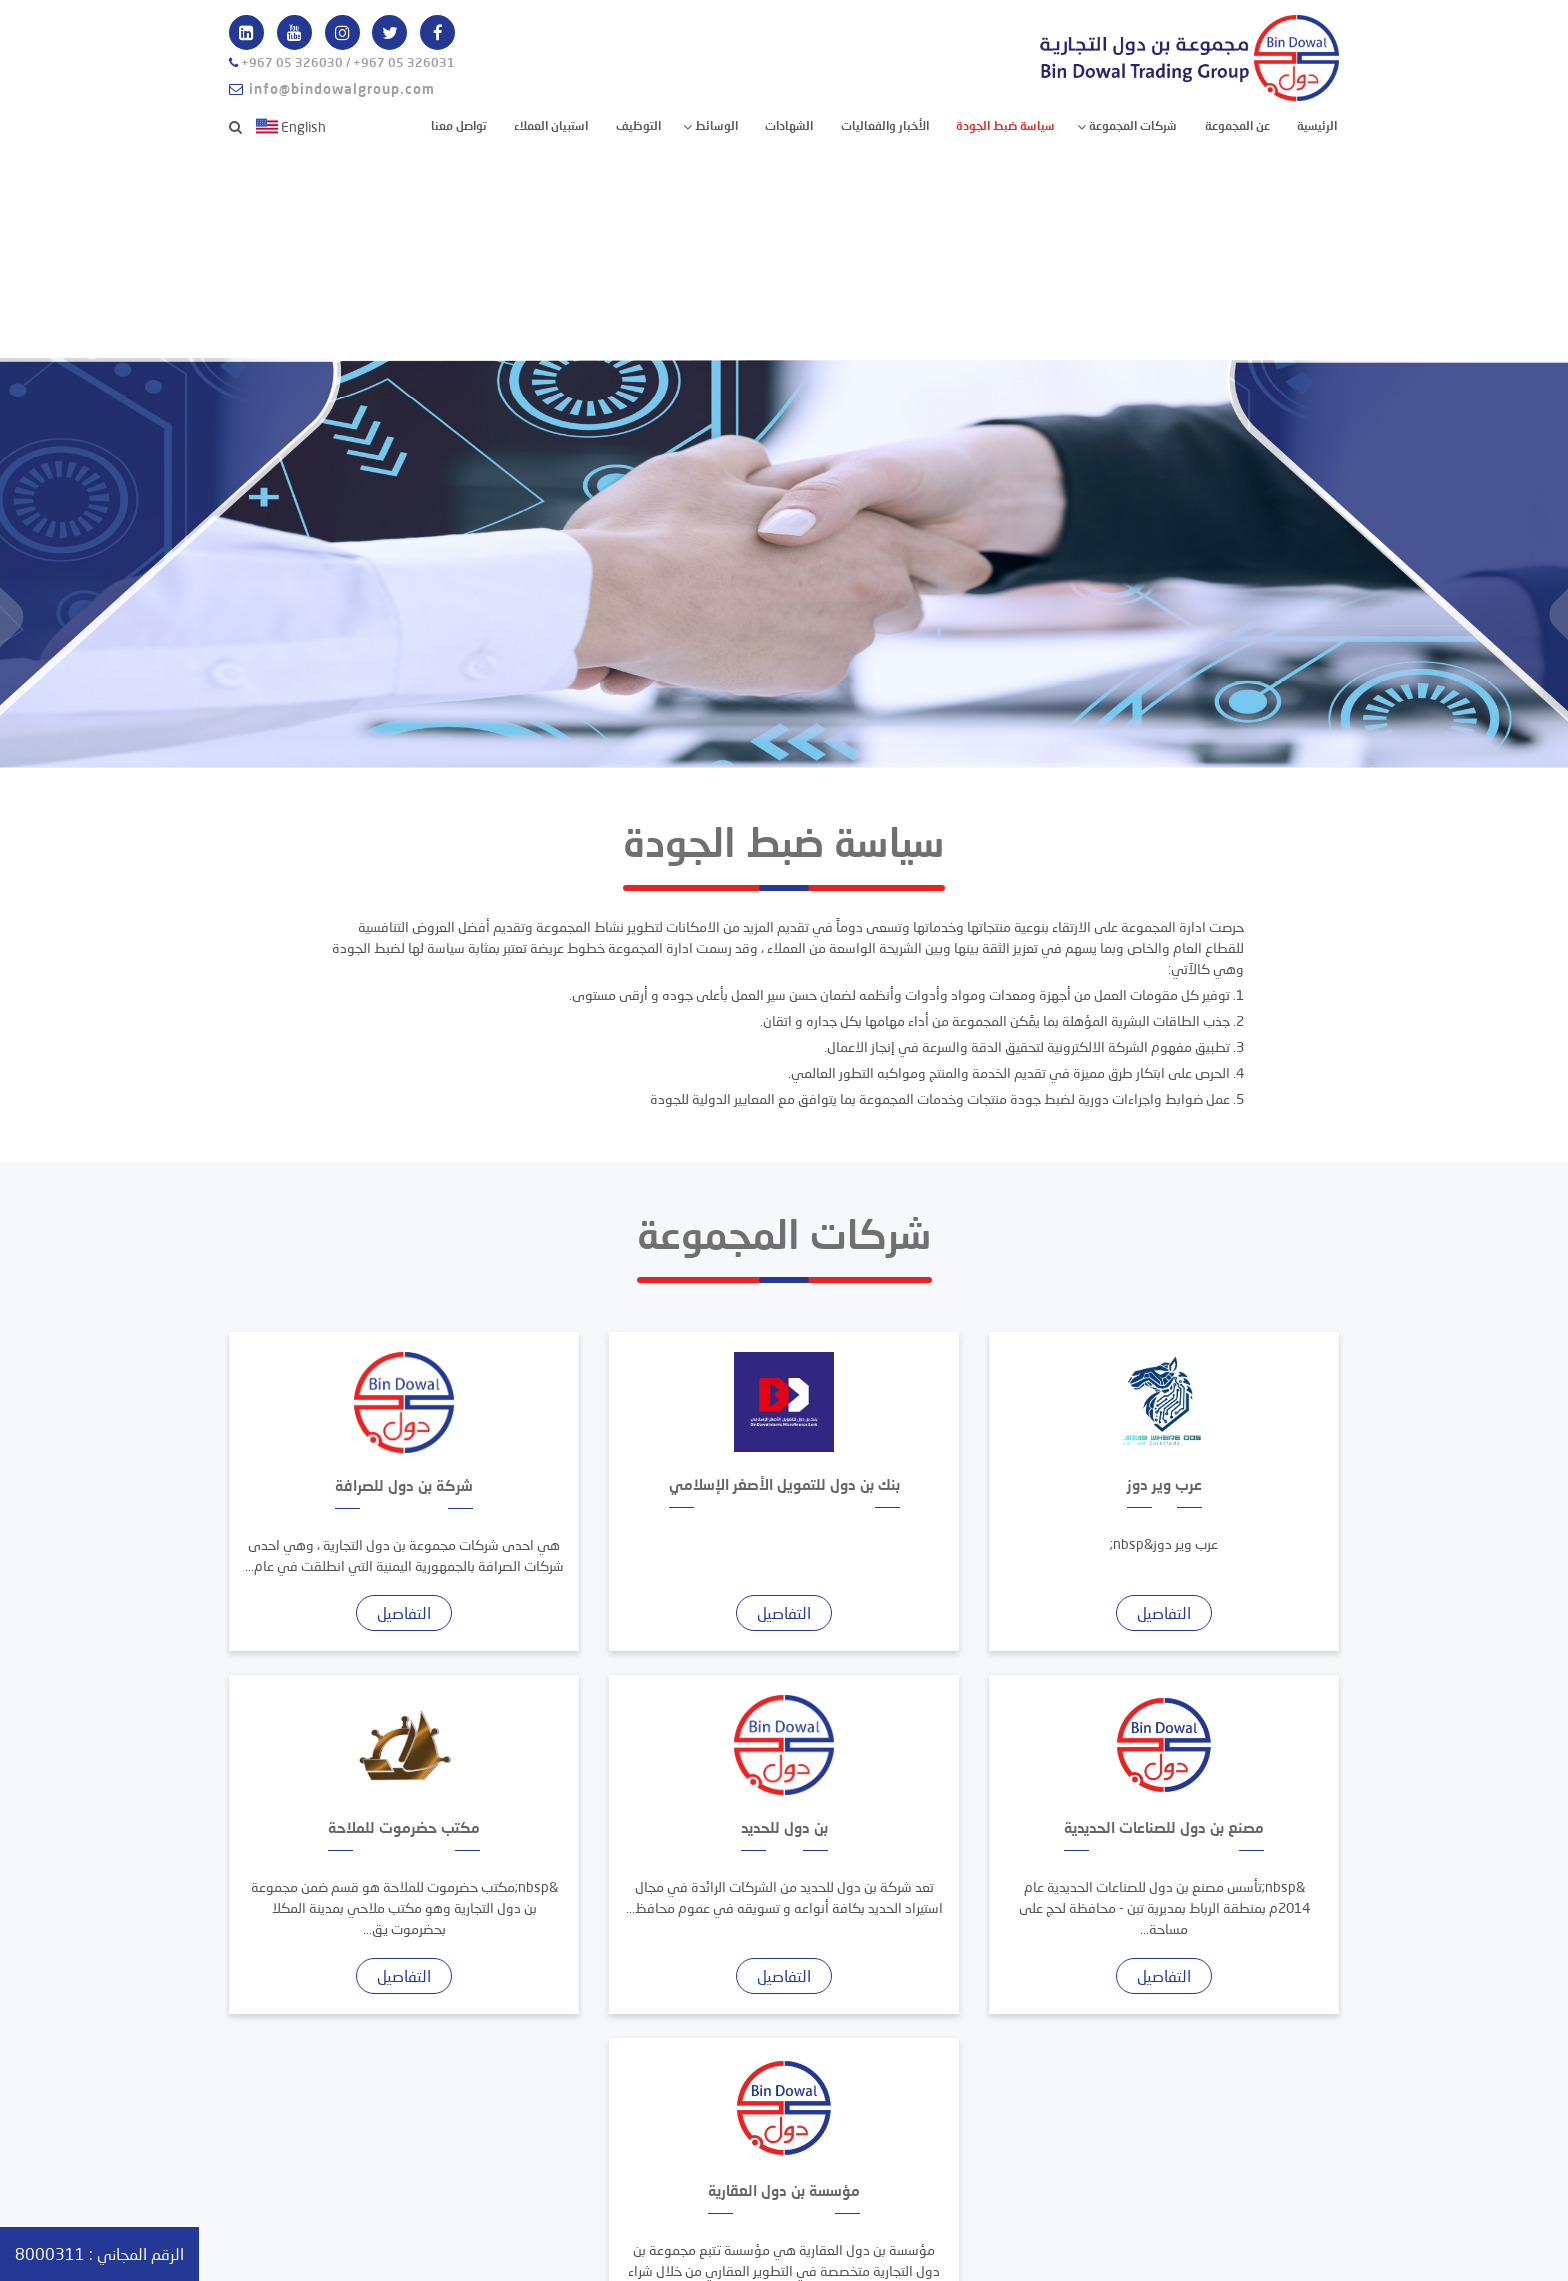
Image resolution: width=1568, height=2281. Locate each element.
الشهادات (789, 125)
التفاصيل (1164, 1612)
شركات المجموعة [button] (1131, 125)
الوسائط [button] (715, 125)
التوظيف (638, 125)
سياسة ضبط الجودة (1005, 125)
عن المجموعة (1237, 125)
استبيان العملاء (551, 125)
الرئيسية (1317, 124)
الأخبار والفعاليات (885, 125)
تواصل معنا (459, 125)
